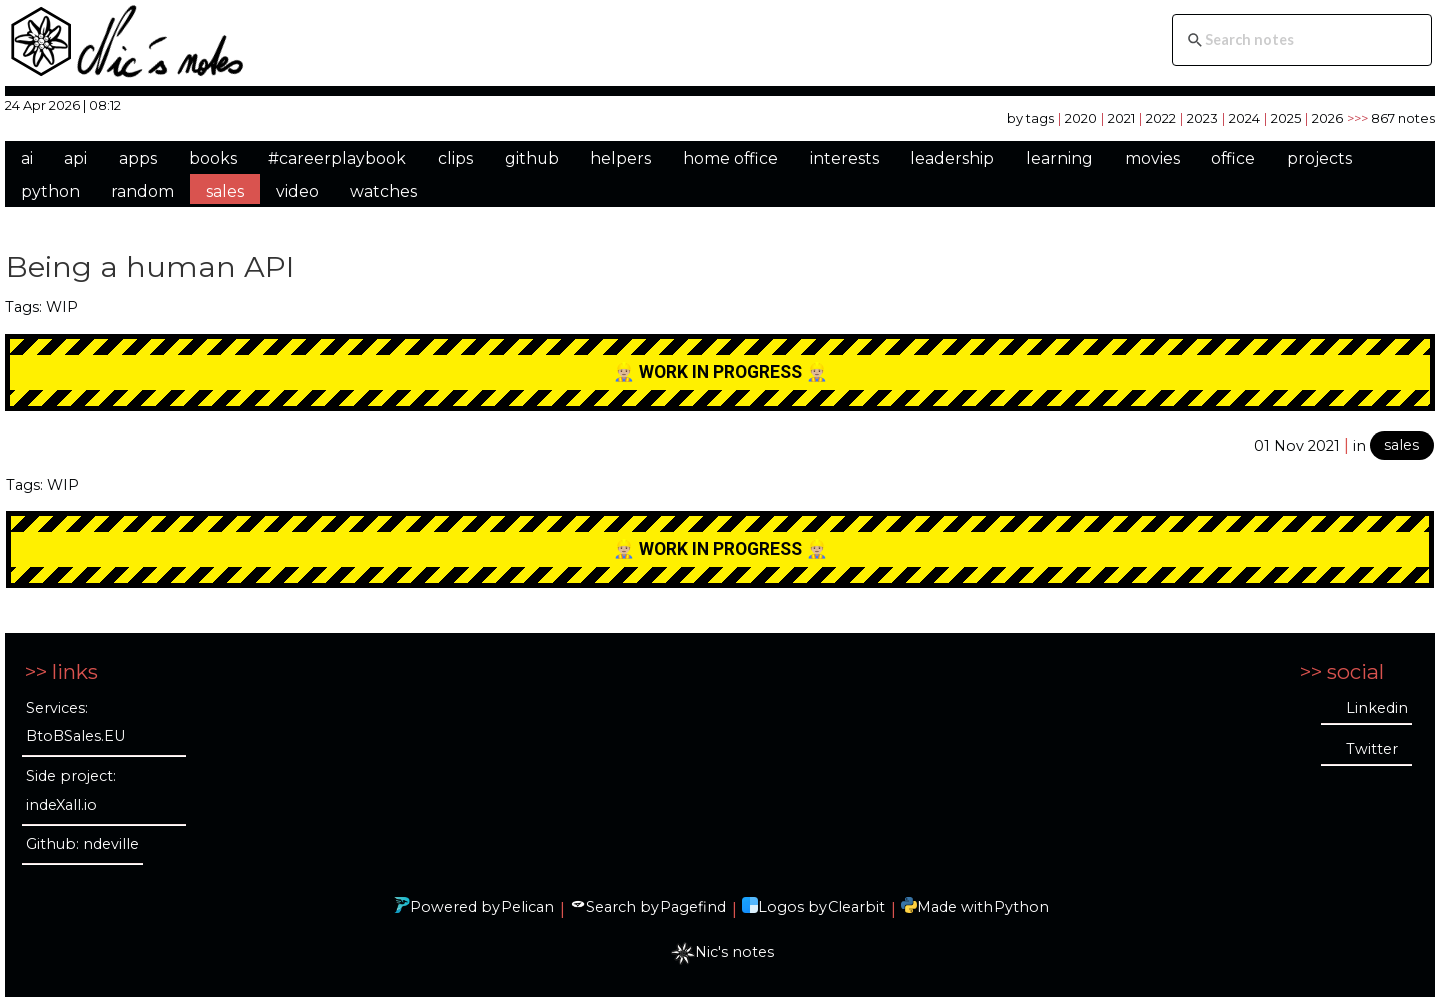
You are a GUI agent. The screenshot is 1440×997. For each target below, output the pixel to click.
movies (1152, 158)
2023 (1202, 118)
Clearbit (856, 907)
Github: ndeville (82, 844)
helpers (620, 158)
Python (1021, 907)
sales (225, 191)
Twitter (1372, 749)
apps (138, 158)
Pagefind (693, 907)
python (50, 191)
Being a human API (150, 266)
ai (27, 158)
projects (1319, 158)
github (532, 158)
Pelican (527, 907)
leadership (952, 158)
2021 (1121, 118)
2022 (1161, 118)
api (75, 158)
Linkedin (1377, 708)
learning (1059, 158)
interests (844, 158)
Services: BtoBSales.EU (75, 722)
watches (383, 191)
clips (455, 158)
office (1233, 158)
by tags (1030, 118)
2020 (1081, 118)
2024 (1244, 118)
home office (730, 158)
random (142, 191)
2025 (1286, 118)
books (213, 158)
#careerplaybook (337, 158)
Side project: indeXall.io (71, 790)
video (297, 191)
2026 (1327, 118)
